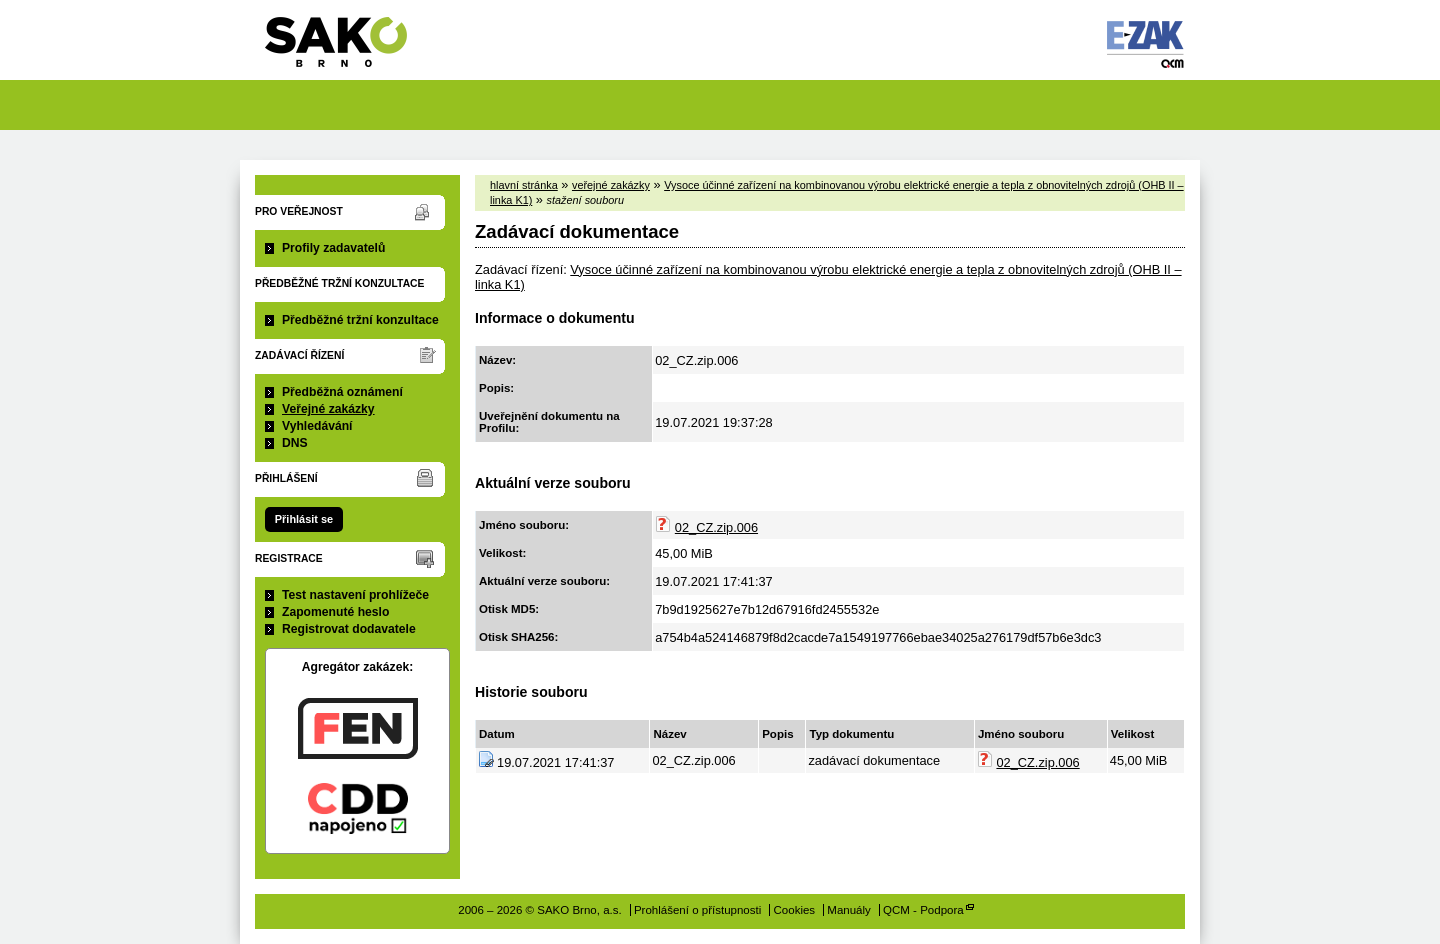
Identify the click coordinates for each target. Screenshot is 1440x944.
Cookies (795, 910)
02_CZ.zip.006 (716, 527)
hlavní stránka (524, 185)
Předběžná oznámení (342, 392)
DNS (295, 443)
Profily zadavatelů (333, 248)
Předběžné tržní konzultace (360, 320)
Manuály (849, 910)
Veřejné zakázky (328, 409)
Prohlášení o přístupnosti (697, 910)
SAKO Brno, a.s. (348, 48)
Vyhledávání (317, 426)
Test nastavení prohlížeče (355, 595)
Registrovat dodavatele (349, 629)
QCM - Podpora (923, 910)
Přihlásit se (304, 519)
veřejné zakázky (611, 185)
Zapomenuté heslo (335, 612)
